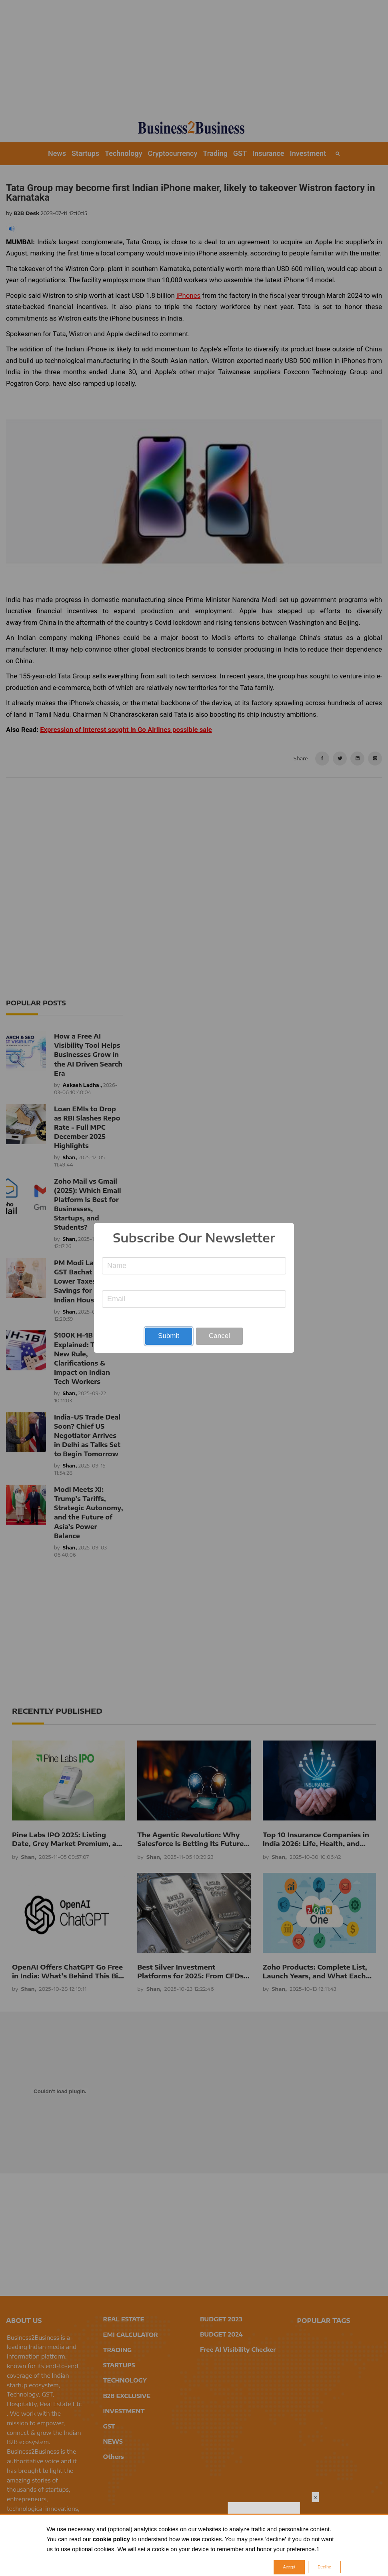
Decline (324, 2567)
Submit (168, 1336)
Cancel (219, 1336)
